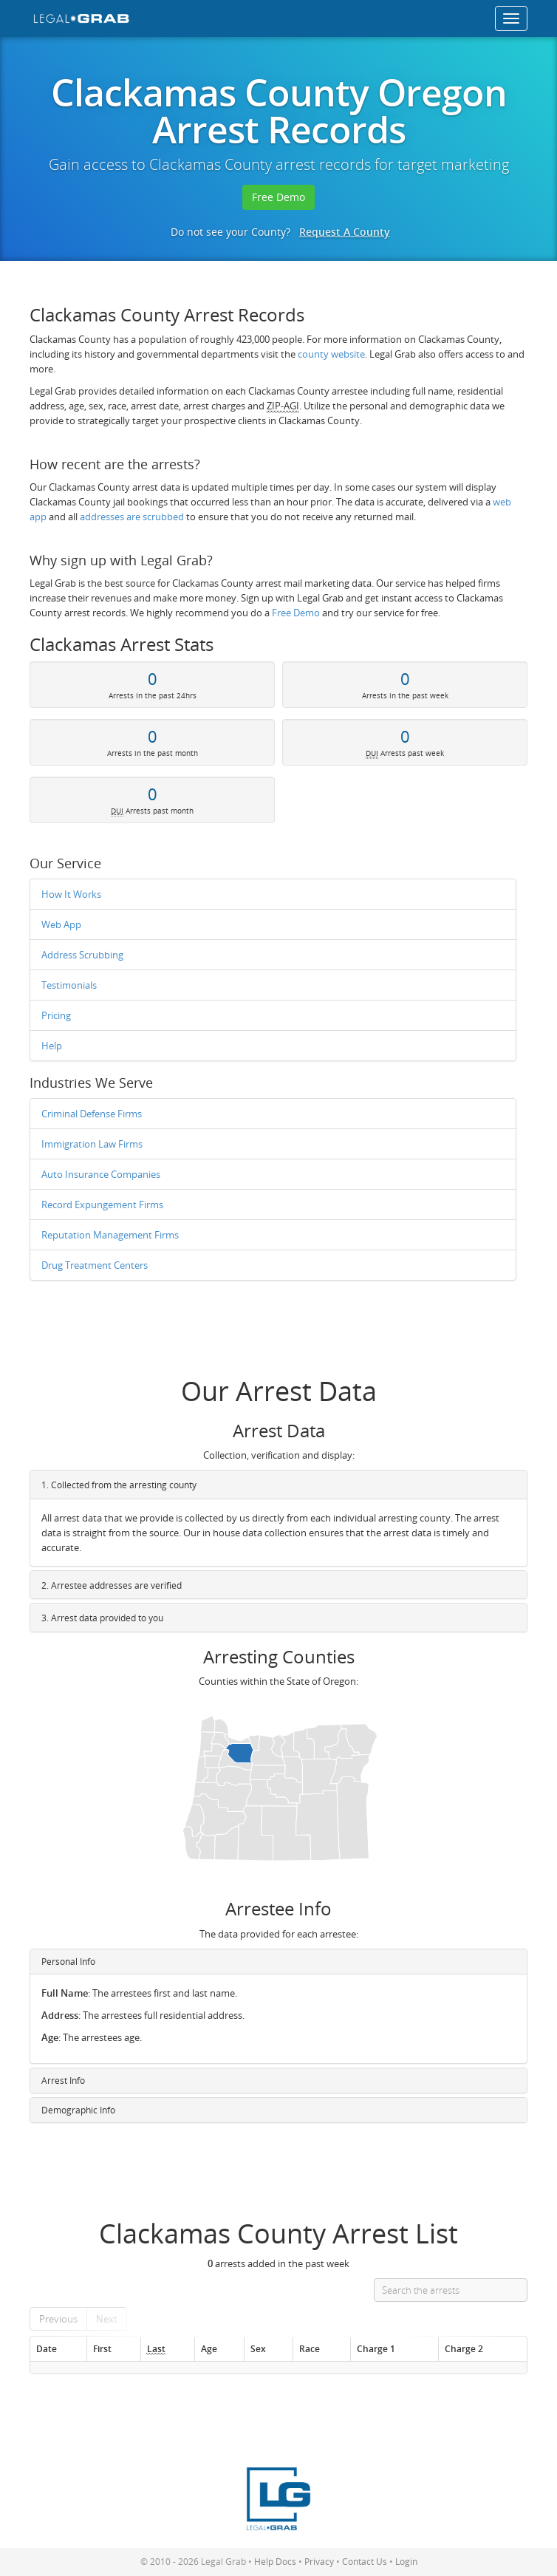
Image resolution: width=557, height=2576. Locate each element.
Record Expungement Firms (102, 1204)
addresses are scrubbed (132, 516)
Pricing (56, 1015)
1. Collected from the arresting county (119, 1485)
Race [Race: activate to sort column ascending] (309, 2348)
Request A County (344, 232)
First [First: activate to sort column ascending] (102, 2348)
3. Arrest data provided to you (102, 1618)
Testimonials (69, 985)
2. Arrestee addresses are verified (111, 1585)
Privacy (319, 2561)
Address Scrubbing (82, 954)
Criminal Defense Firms (91, 1113)
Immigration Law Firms (92, 1144)
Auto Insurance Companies (100, 1174)
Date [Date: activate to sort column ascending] (46, 2348)
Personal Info (68, 1961)
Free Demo (278, 197)
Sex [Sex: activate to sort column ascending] (258, 2348)
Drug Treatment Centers (94, 1265)
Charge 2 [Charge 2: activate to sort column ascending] (464, 2348)
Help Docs (275, 2561)
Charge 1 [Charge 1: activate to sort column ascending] (376, 2348)
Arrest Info (63, 2080)
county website (331, 354)
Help (51, 1045)
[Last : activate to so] (167, 2349)
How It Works (71, 894)
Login (406, 2561)
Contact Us (364, 2561)
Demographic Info (78, 2110)
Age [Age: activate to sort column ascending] (209, 2348)
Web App (61, 924)
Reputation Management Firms (110, 1234)
